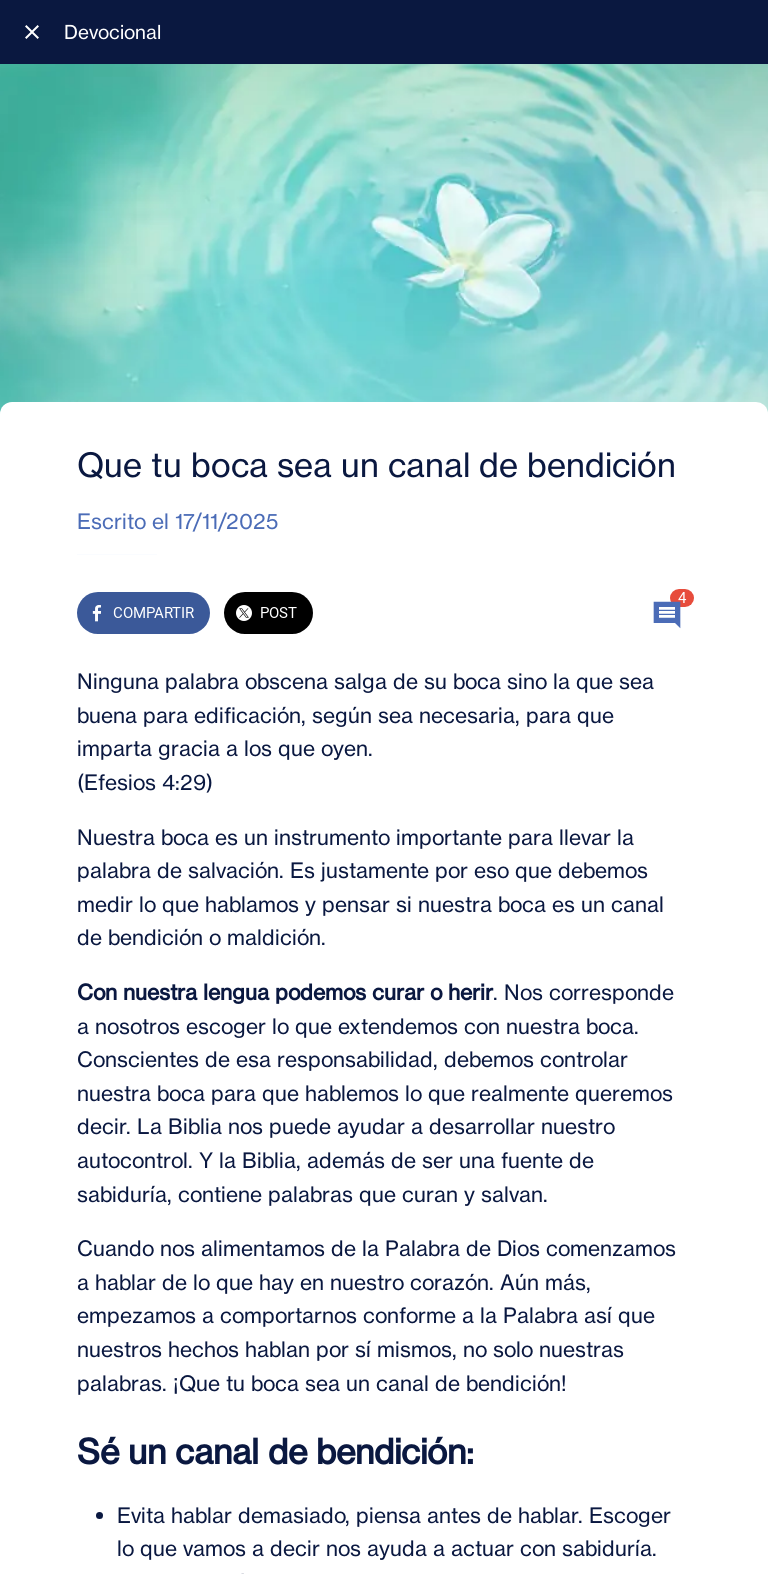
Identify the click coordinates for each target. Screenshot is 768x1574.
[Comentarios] (667, 615)
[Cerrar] (32, 32)
